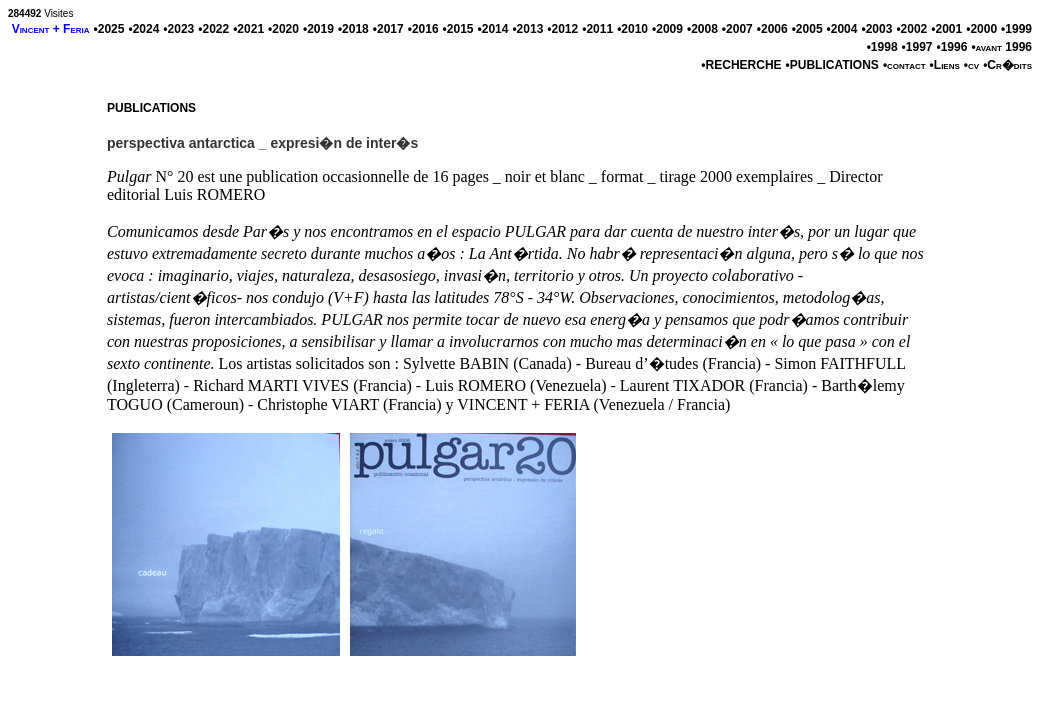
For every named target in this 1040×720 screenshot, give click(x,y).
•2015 (458, 29)
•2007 (737, 29)
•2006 (772, 29)
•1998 (882, 47)
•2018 (353, 29)
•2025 (109, 29)
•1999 (1016, 29)
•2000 (981, 29)
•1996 (951, 47)
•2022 (213, 29)
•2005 (807, 29)
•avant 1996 (1001, 47)
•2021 (248, 29)
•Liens (945, 65)
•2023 (178, 29)
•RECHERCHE (741, 65)
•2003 (876, 29)
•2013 (527, 29)
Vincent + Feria (51, 29)
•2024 (143, 29)
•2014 (493, 29)
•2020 (283, 29)
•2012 (562, 29)
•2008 (702, 29)
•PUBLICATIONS (832, 65)
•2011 (597, 29)
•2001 (946, 29)
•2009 (667, 29)
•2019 (318, 29)
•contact (904, 65)
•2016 (423, 29)
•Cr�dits (1007, 65)
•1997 (917, 47)
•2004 (842, 29)
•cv (971, 65)
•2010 (632, 29)
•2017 (388, 29)
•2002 (911, 29)
